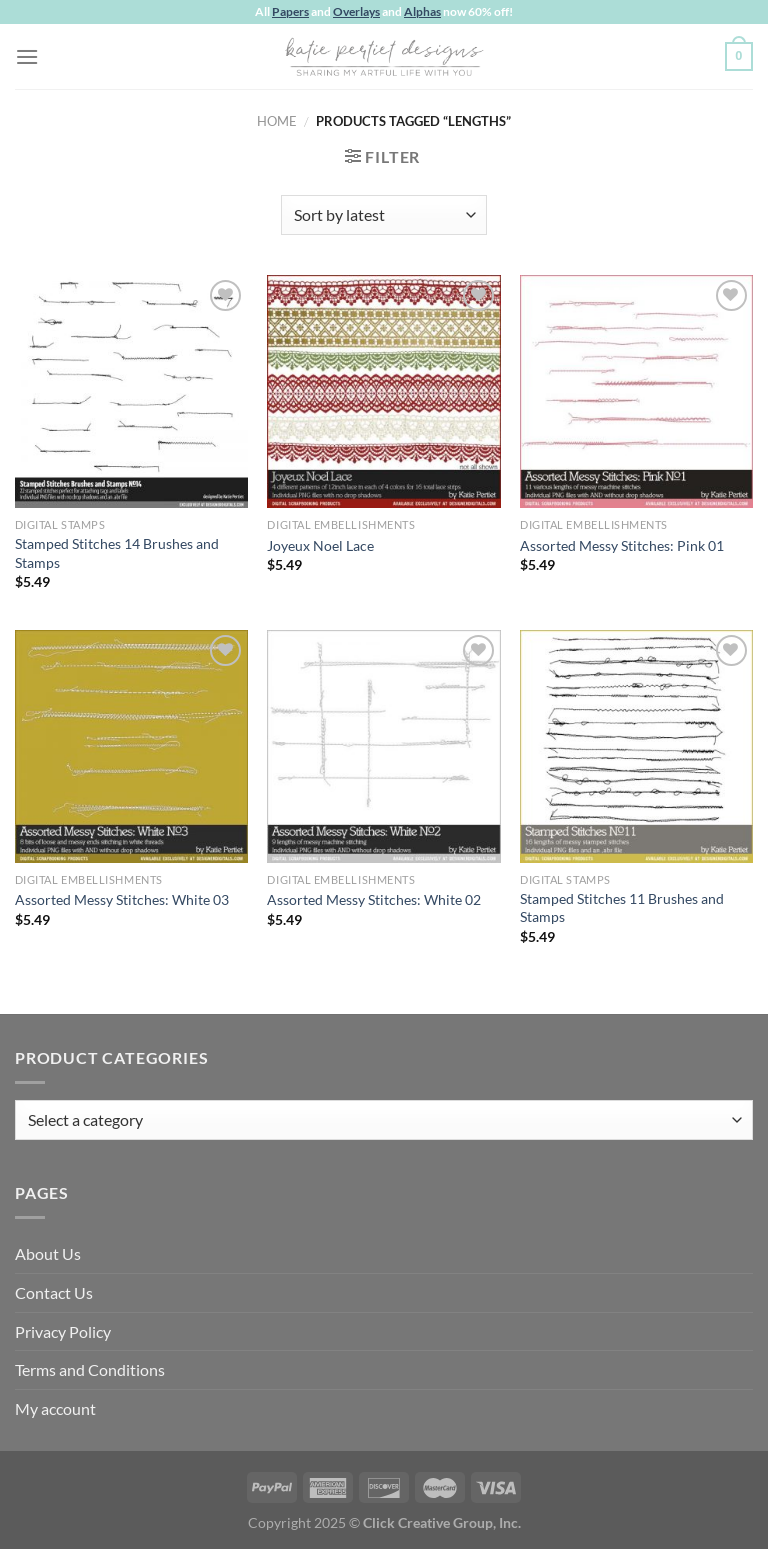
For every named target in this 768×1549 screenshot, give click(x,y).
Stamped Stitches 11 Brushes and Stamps (622, 908)
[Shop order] (383, 215)
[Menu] (27, 56)
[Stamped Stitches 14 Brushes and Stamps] (131, 391)
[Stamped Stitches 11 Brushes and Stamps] (636, 746)
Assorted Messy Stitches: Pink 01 (622, 545)
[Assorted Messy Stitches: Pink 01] (636, 391)
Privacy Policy (63, 1331)
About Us (48, 1253)
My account (55, 1408)
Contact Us (54, 1292)
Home (277, 121)
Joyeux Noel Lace (320, 545)
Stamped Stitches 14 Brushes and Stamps (117, 553)
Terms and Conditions (90, 1369)
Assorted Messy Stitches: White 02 (374, 899)
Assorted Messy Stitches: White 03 (122, 899)
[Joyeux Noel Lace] (383, 391)
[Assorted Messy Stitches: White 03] (131, 746)
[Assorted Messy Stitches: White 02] (383, 746)
